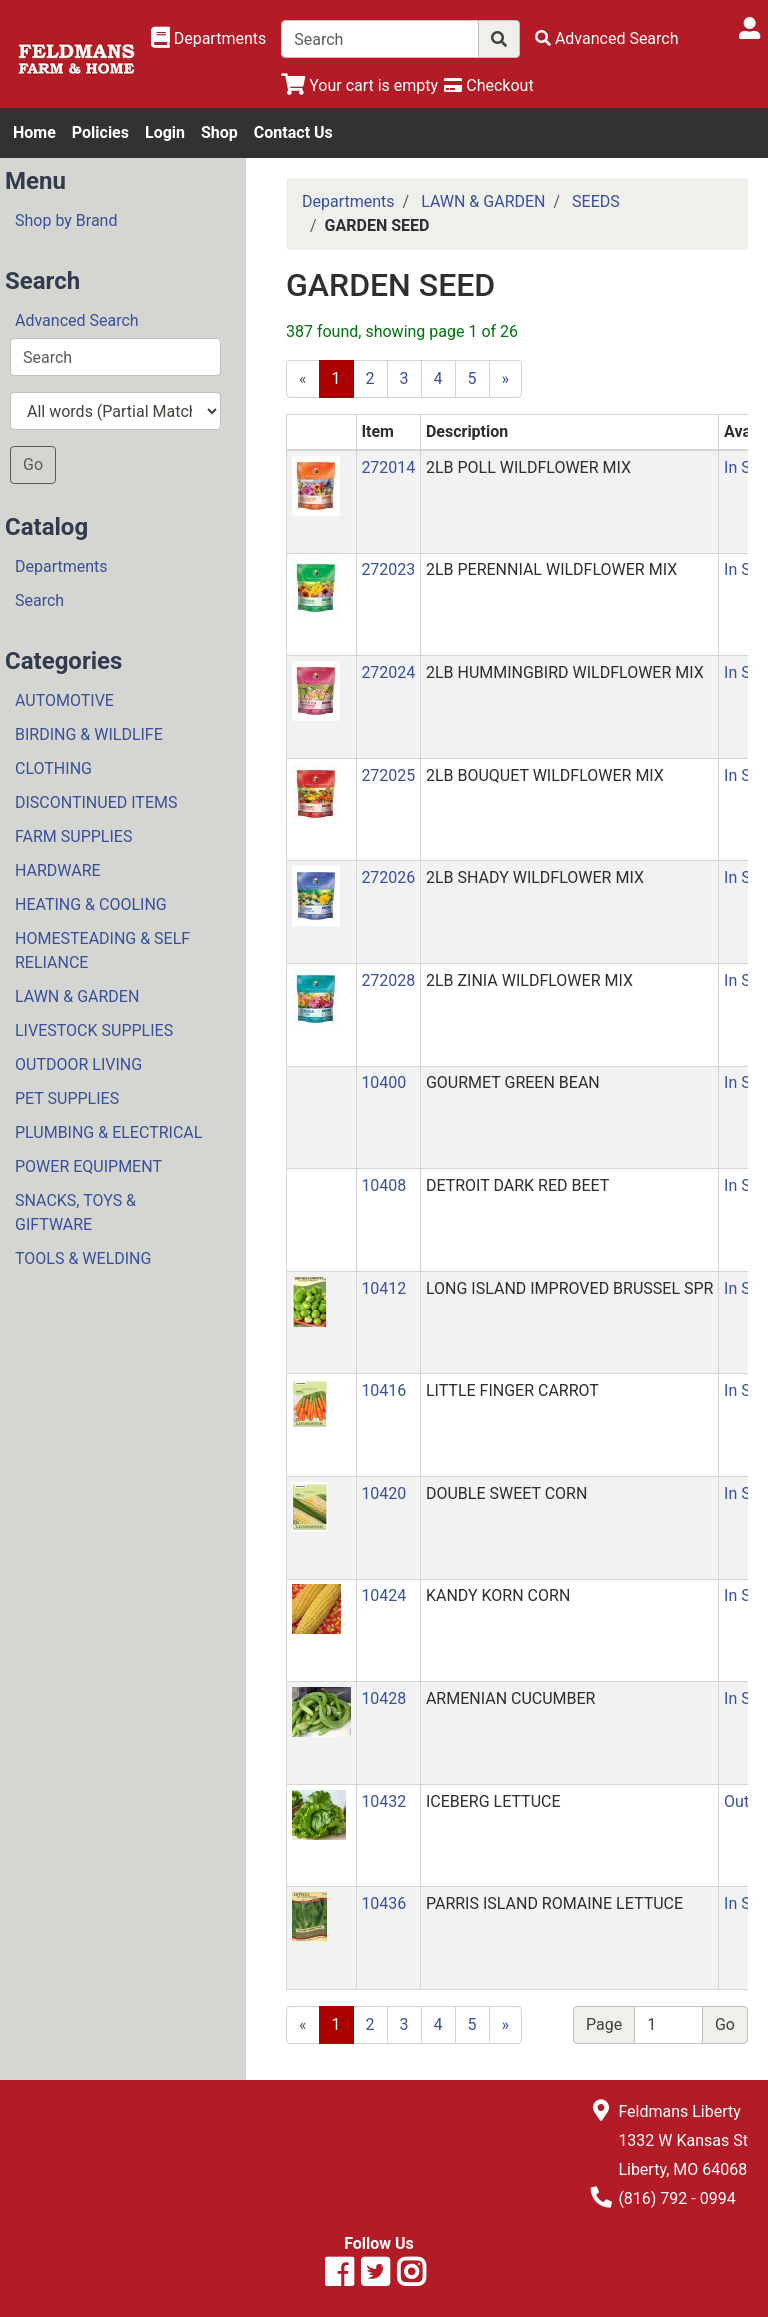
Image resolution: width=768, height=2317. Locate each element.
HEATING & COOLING (91, 904)
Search (39, 600)
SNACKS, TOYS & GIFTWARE (75, 1212)
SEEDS (596, 201)
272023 (388, 569)
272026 (388, 877)
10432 (383, 1801)
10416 (383, 1390)
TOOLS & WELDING (83, 1258)
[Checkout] (488, 85)
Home (34, 132)
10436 (383, 1903)
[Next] (506, 2025)
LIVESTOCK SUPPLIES (94, 1030)
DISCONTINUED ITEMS (96, 802)
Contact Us (293, 132)
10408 (383, 1185)
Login (165, 132)
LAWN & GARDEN (77, 996)
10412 (383, 1288)
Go (33, 464)
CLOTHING (53, 768)
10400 (383, 1082)
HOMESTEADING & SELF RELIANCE (102, 950)
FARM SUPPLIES (73, 836)
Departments (61, 566)
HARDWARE (58, 870)
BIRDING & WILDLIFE (89, 734)
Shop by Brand (66, 220)
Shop (219, 132)
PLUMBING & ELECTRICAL (108, 1132)
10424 (383, 1595)
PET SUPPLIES (67, 1098)
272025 (388, 775)
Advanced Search (77, 320)
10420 (383, 1493)
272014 (388, 467)
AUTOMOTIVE (64, 700)
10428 (383, 1698)
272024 (388, 672)
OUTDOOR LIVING (78, 1064)
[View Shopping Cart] (359, 85)
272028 (388, 980)
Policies (100, 132)
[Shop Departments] (209, 39)
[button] (316, 484)
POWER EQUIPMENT (88, 1166)
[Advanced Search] (607, 38)
